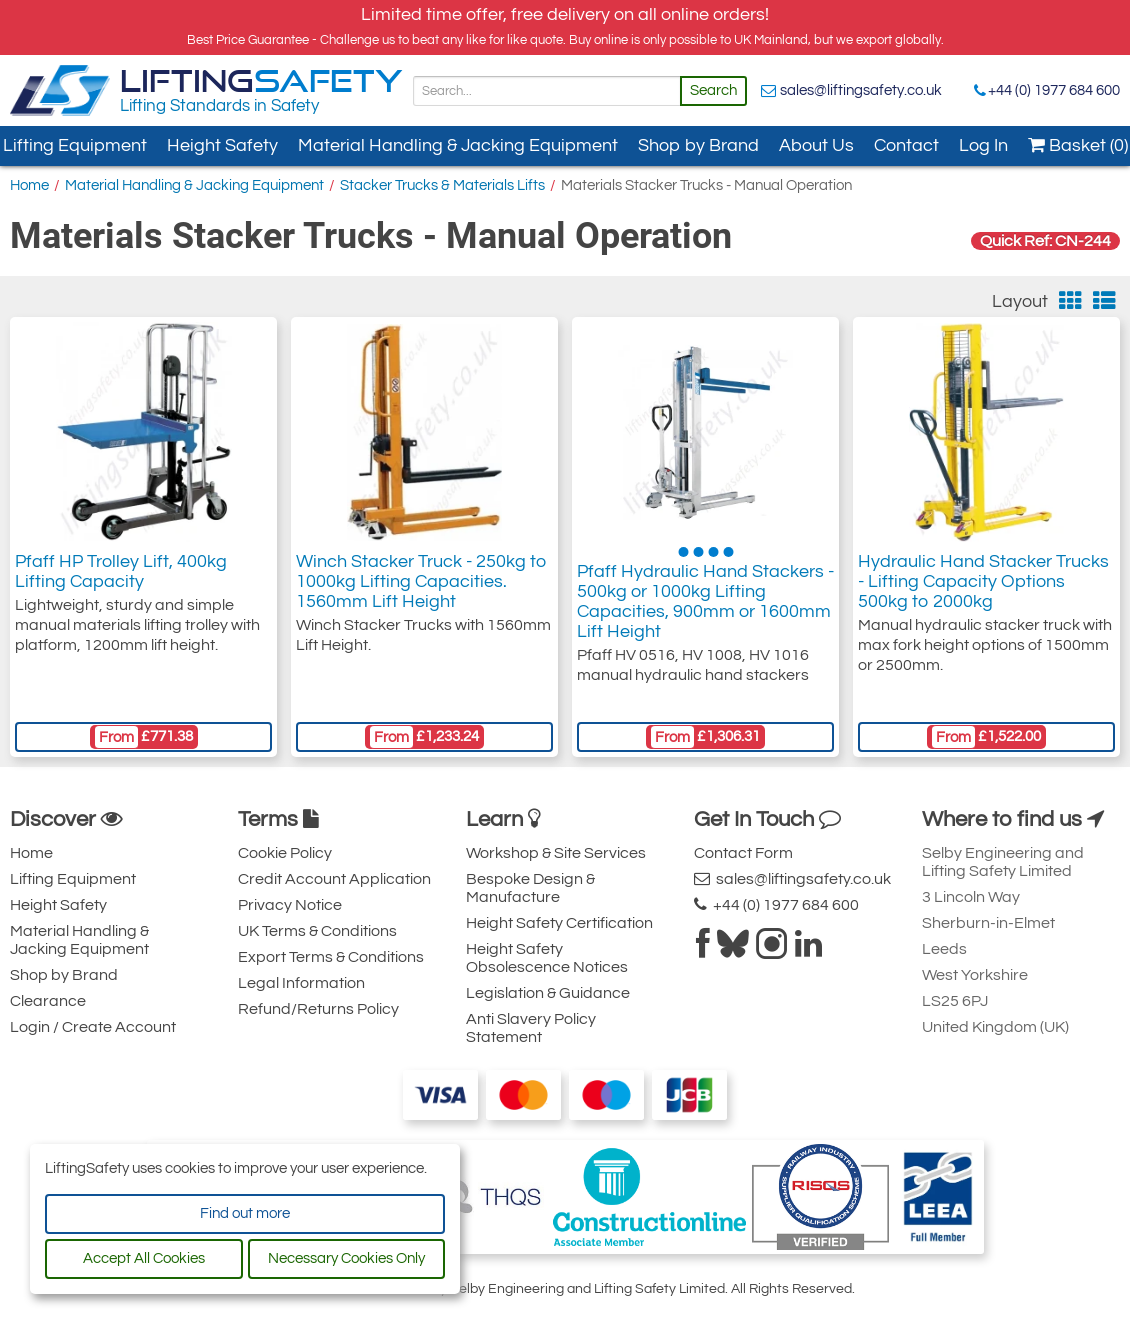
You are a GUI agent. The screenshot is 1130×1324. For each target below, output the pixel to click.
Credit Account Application (334, 879)
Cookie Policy (285, 853)
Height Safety (222, 145)
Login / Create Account (93, 1027)
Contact (906, 145)
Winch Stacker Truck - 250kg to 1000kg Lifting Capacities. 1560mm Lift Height (421, 581)
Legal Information (301, 983)
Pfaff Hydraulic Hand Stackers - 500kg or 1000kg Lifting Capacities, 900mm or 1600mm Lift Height (705, 601)
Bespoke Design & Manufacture (530, 888)
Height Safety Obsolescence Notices (547, 958)
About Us (816, 145)
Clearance (48, 1001)
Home (29, 185)
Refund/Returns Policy (318, 1009)
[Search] (547, 91)
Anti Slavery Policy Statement (531, 1028)
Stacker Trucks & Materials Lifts (442, 185)
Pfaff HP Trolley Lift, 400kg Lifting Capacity (121, 571)
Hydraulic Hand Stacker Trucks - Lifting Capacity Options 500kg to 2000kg (983, 581)
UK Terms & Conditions (317, 931)
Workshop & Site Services (556, 853)
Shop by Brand (698, 145)
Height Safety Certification (559, 923)
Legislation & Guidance (548, 993)
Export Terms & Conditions (331, 957)
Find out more (245, 1213)
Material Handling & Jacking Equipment (458, 145)
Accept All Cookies (144, 1258)
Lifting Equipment (73, 879)
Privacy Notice (290, 905)
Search (713, 90)
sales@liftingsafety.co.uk (861, 90)
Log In (983, 145)
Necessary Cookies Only (346, 1258)
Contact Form (743, 853)
